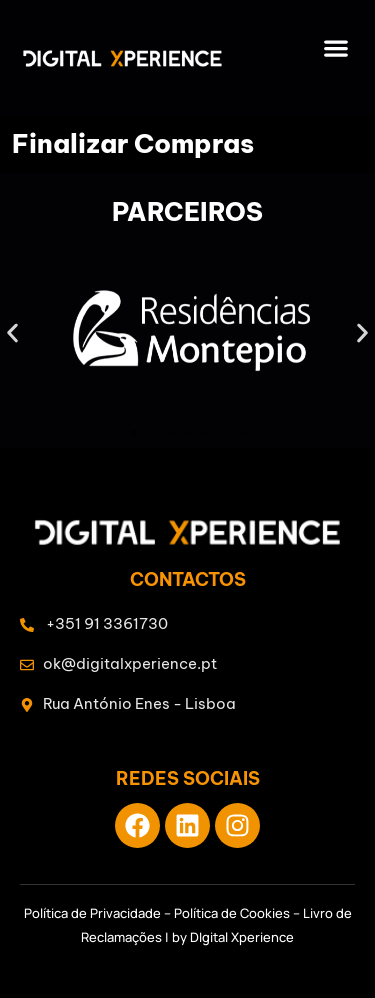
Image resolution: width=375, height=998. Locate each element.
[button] (335, 47)
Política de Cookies (232, 913)
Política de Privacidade (92, 913)
